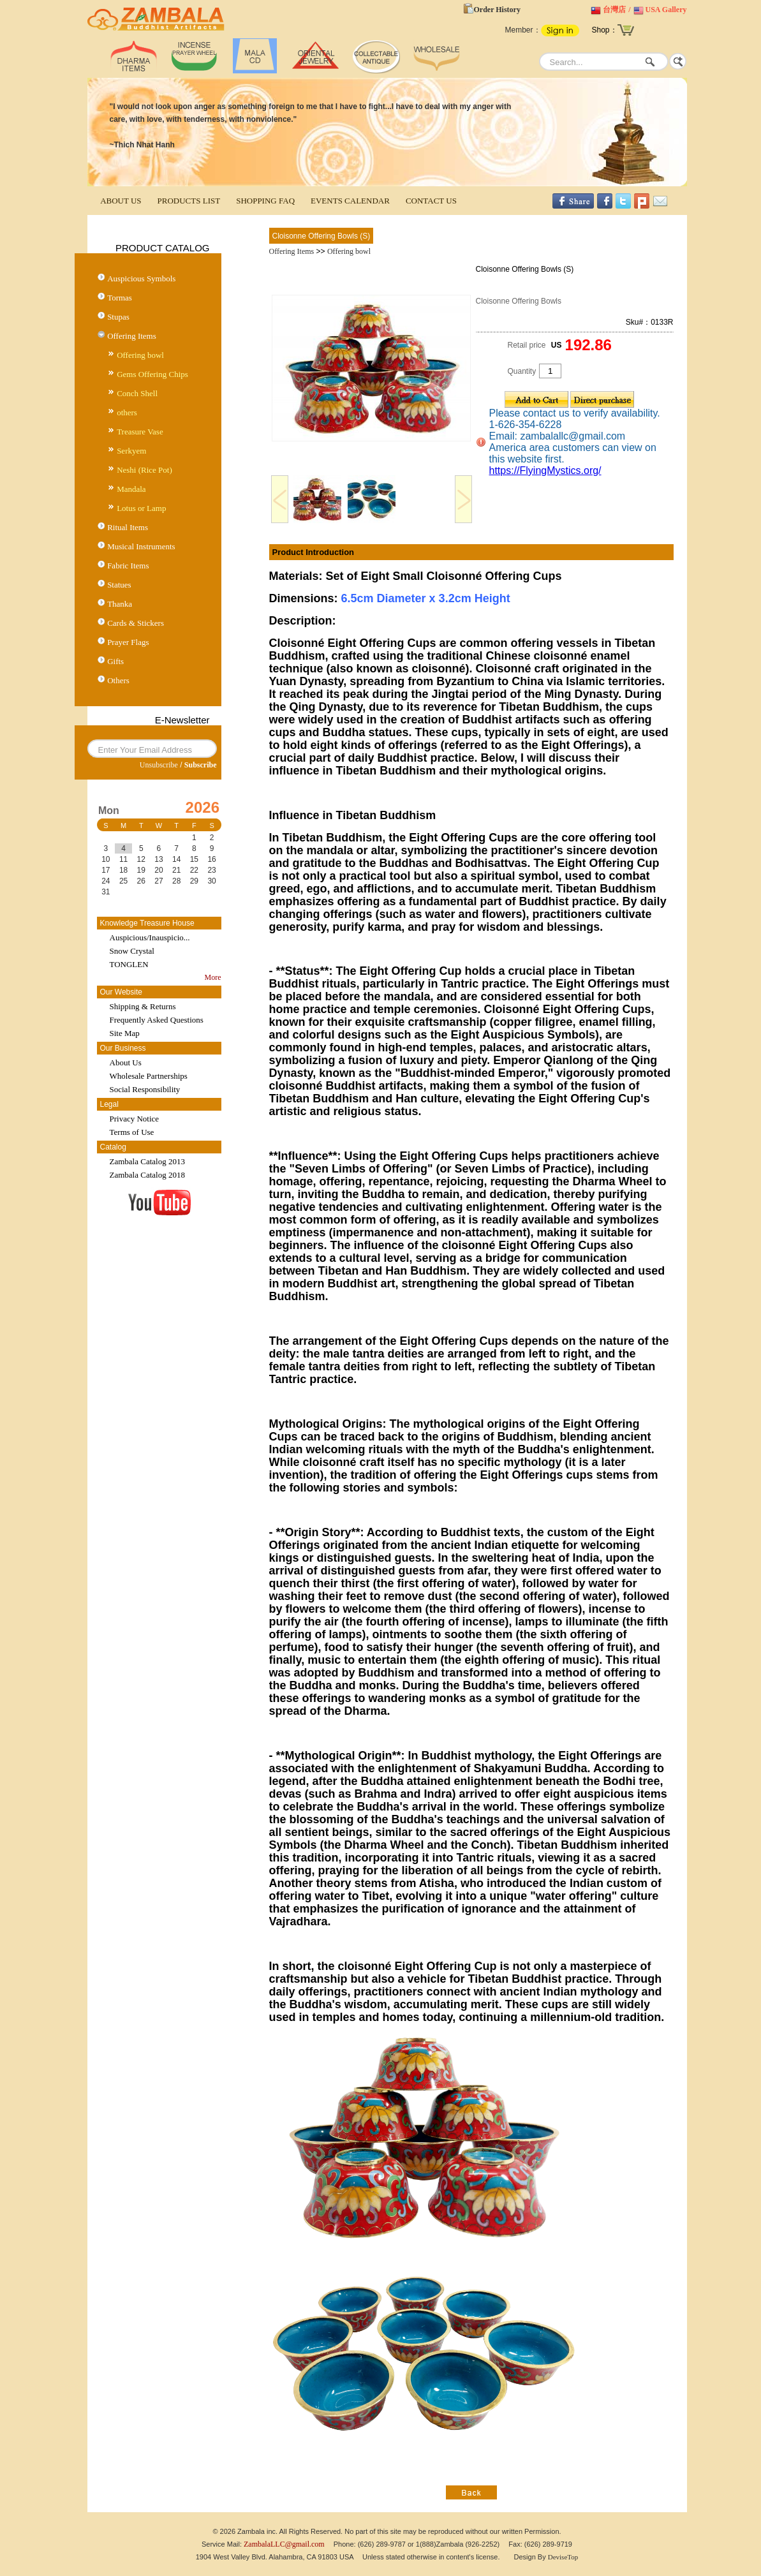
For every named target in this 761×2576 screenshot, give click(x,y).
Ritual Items (127, 527)
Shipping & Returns (143, 1006)
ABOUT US (120, 200)
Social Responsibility (145, 1089)
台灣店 (614, 9)
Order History (497, 9)
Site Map (125, 1033)
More (213, 977)
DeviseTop (563, 2557)
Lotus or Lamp (141, 508)
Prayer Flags (128, 642)
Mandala (131, 489)
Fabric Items (128, 565)
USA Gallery (666, 9)
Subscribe (200, 764)
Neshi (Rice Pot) (144, 470)
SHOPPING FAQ (265, 200)
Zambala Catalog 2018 (147, 1175)
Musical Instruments (141, 546)
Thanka (119, 604)
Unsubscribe (159, 764)
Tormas (119, 297)
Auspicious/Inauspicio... (150, 937)
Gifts (115, 661)
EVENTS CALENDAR (350, 200)
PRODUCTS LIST (189, 200)
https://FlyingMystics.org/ (545, 470)
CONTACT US (431, 200)
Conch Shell (137, 393)
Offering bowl (140, 355)
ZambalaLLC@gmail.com (284, 2544)
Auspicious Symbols (141, 278)
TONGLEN (129, 964)
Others (118, 680)
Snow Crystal (132, 951)
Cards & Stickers (135, 623)
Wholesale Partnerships (149, 1076)
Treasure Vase (140, 431)
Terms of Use (132, 1132)
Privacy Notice (134, 1118)
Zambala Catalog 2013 (147, 1161)
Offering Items (131, 336)
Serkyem (131, 450)
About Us (126, 1062)
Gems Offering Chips (152, 374)
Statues (119, 584)
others (127, 412)
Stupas (118, 317)
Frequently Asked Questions (156, 1020)
